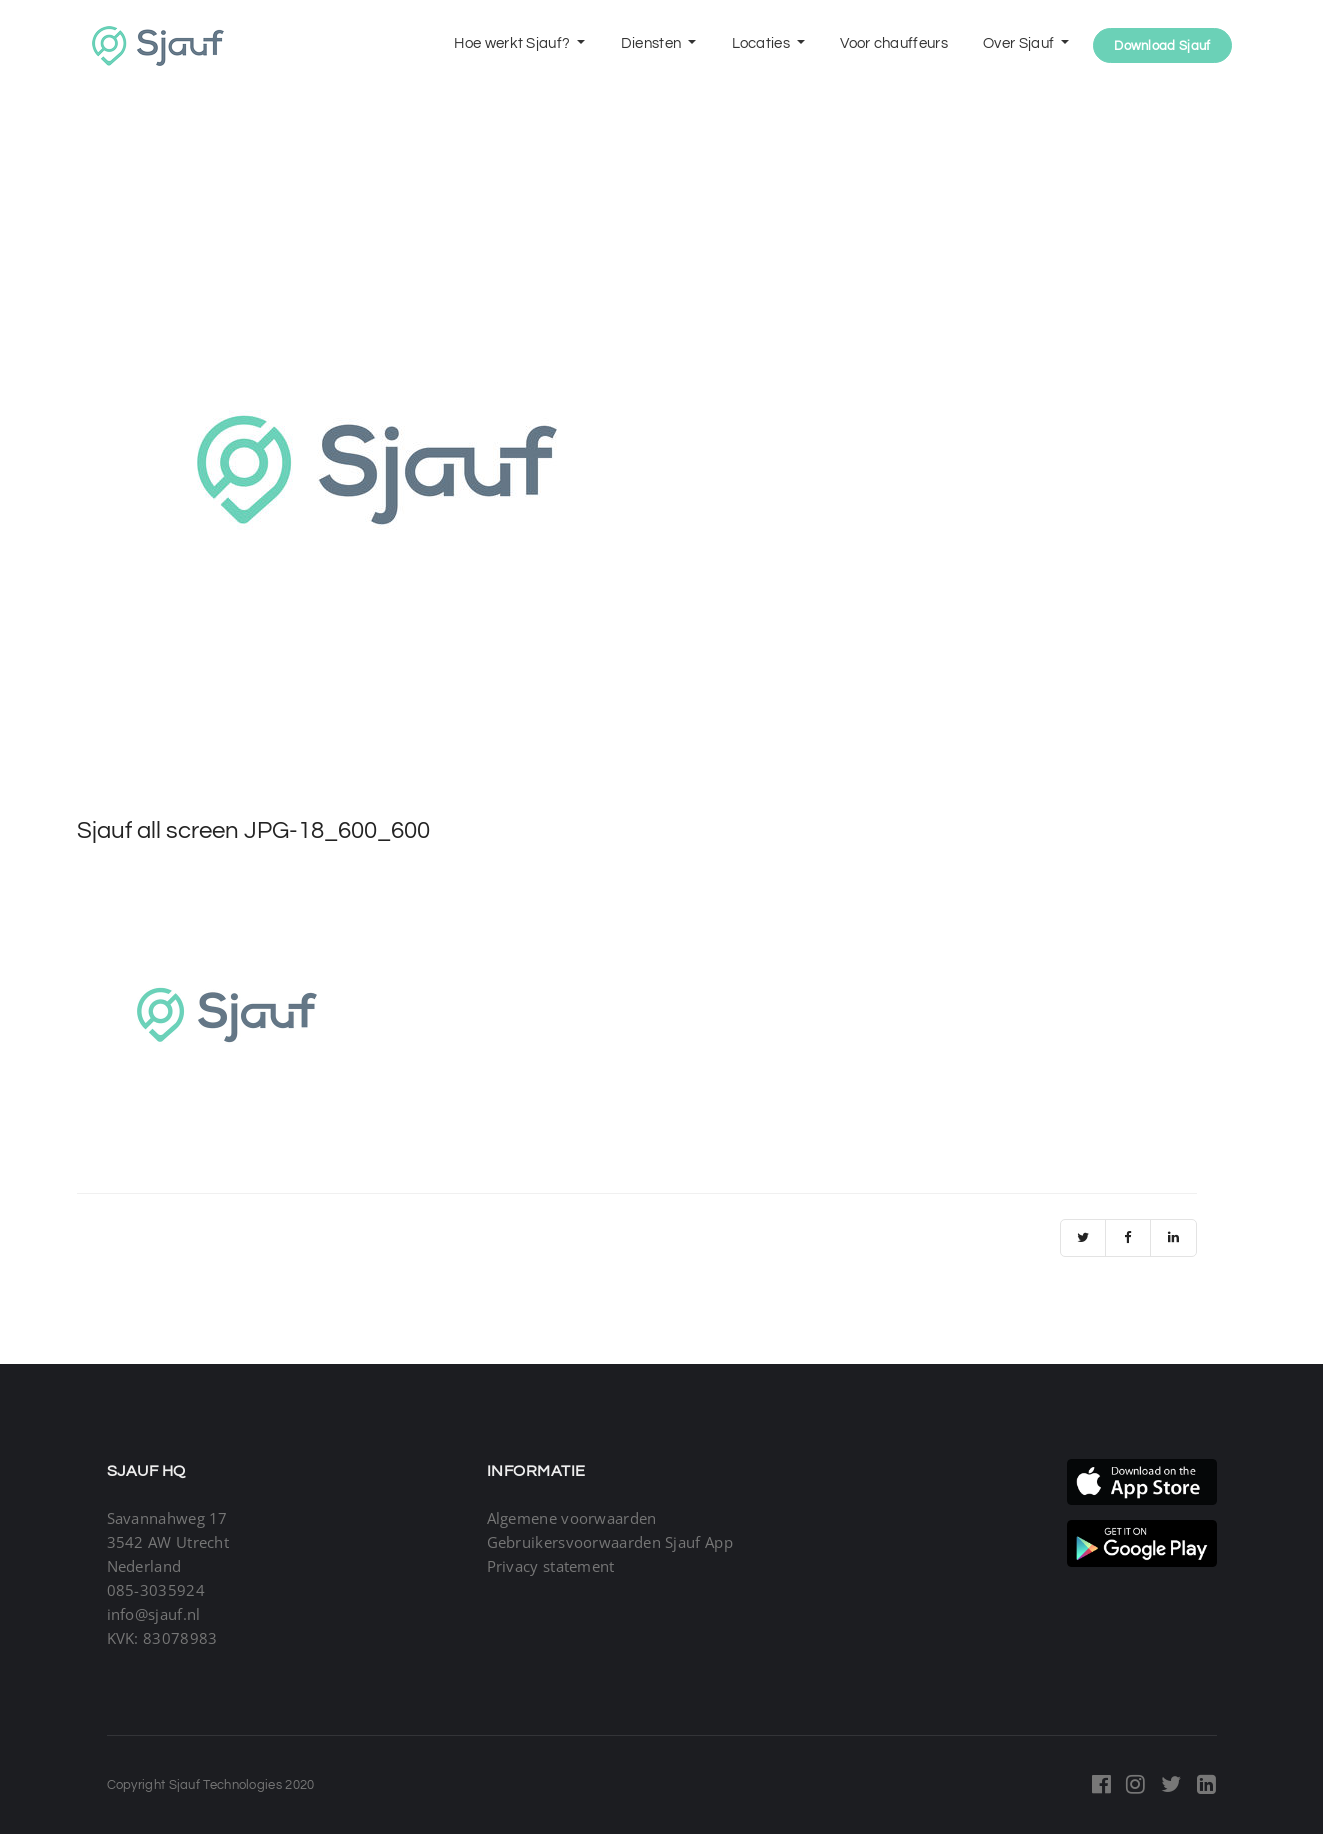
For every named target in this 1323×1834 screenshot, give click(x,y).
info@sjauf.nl (154, 1614)
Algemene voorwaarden (572, 1518)
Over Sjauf (1020, 43)
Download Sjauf (1162, 46)
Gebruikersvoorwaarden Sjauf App (610, 1542)
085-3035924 (156, 1590)
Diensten (653, 43)
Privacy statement (551, 1566)
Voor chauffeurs (894, 43)
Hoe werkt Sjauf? (513, 43)
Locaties (763, 43)
